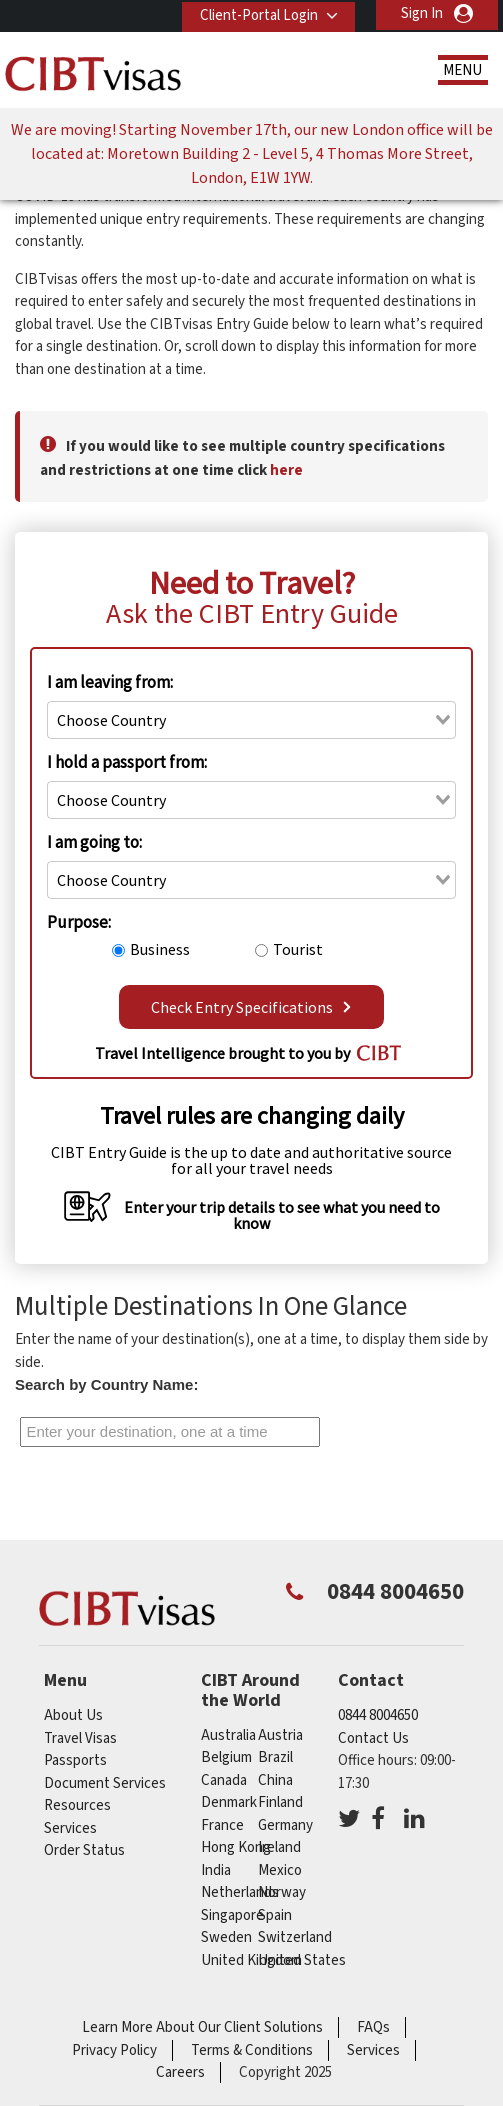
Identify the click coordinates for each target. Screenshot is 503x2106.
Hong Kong (236, 1847)
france (222, 1825)
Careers (180, 2072)
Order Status (84, 1850)
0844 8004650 (378, 1715)
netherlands (240, 1892)
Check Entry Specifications (251, 1007)
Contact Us (373, 1738)
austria (280, 1735)
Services (70, 1828)
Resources (77, 1805)
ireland (279, 1847)
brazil (275, 1757)
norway (282, 1892)
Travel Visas (80, 1738)
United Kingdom (251, 1960)
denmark (229, 1802)
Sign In (422, 13)
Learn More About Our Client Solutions (202, 2027)
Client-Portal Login (256, 13)
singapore (232, 1915)
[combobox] (251, 720)
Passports (75, 1760)
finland (280, 1802)
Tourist (298, 949)
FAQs (373, 2027)
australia (228, 1735)
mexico (280, 1870)
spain (275, 1915)
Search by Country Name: (106, 1384)
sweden (226, 1937)
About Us (73, 1715)
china (275, 1780)
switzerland (295, 1937)
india (216, 1870)
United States (302, 1960)
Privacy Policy (114, 2050)
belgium (226, 1757)
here (286, 470)
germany (285, 1825)
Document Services (105, 1783)
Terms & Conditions (252, 2050)
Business (160, 949)
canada (224, 1780)
